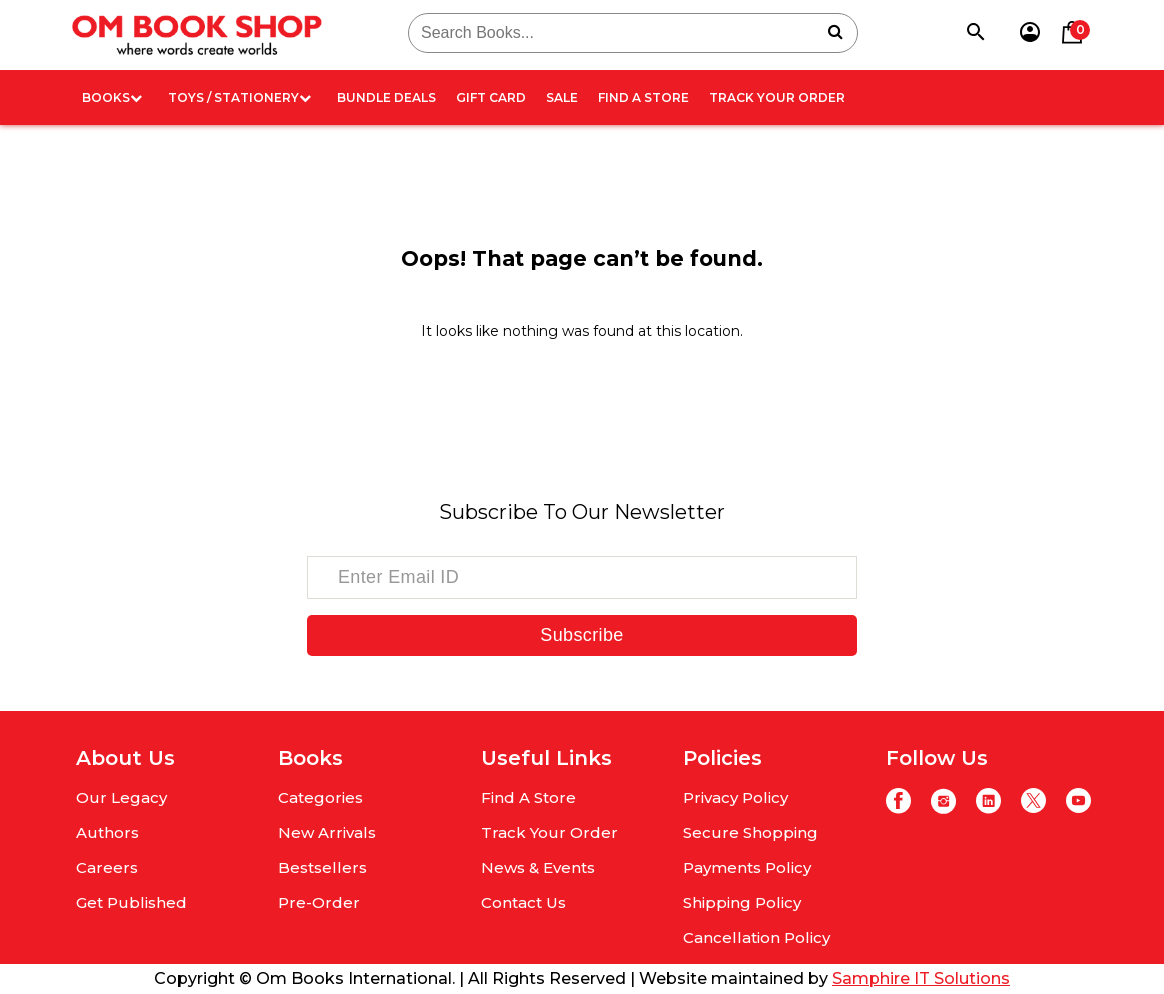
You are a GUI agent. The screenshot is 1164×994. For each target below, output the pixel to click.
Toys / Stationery (239, 97)
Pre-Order (319, 902)
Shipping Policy (742, 902)
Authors (107, 832)
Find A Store (643, 97)
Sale (562, 97)
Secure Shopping (750, 832)
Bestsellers (322, 867)
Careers (107, 867)
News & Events (538, 867)
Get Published (131, 902)
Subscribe (581, 635)
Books (112, 97)
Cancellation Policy (756, 937)
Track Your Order (777, 97)
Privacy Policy (735, 797)
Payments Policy (747, 867)
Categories (320, 797)
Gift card (491, 97)
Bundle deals (386, 97)
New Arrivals (327, 832)
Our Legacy (121, 797)
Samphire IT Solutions (921, 978)
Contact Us (523, 902)
